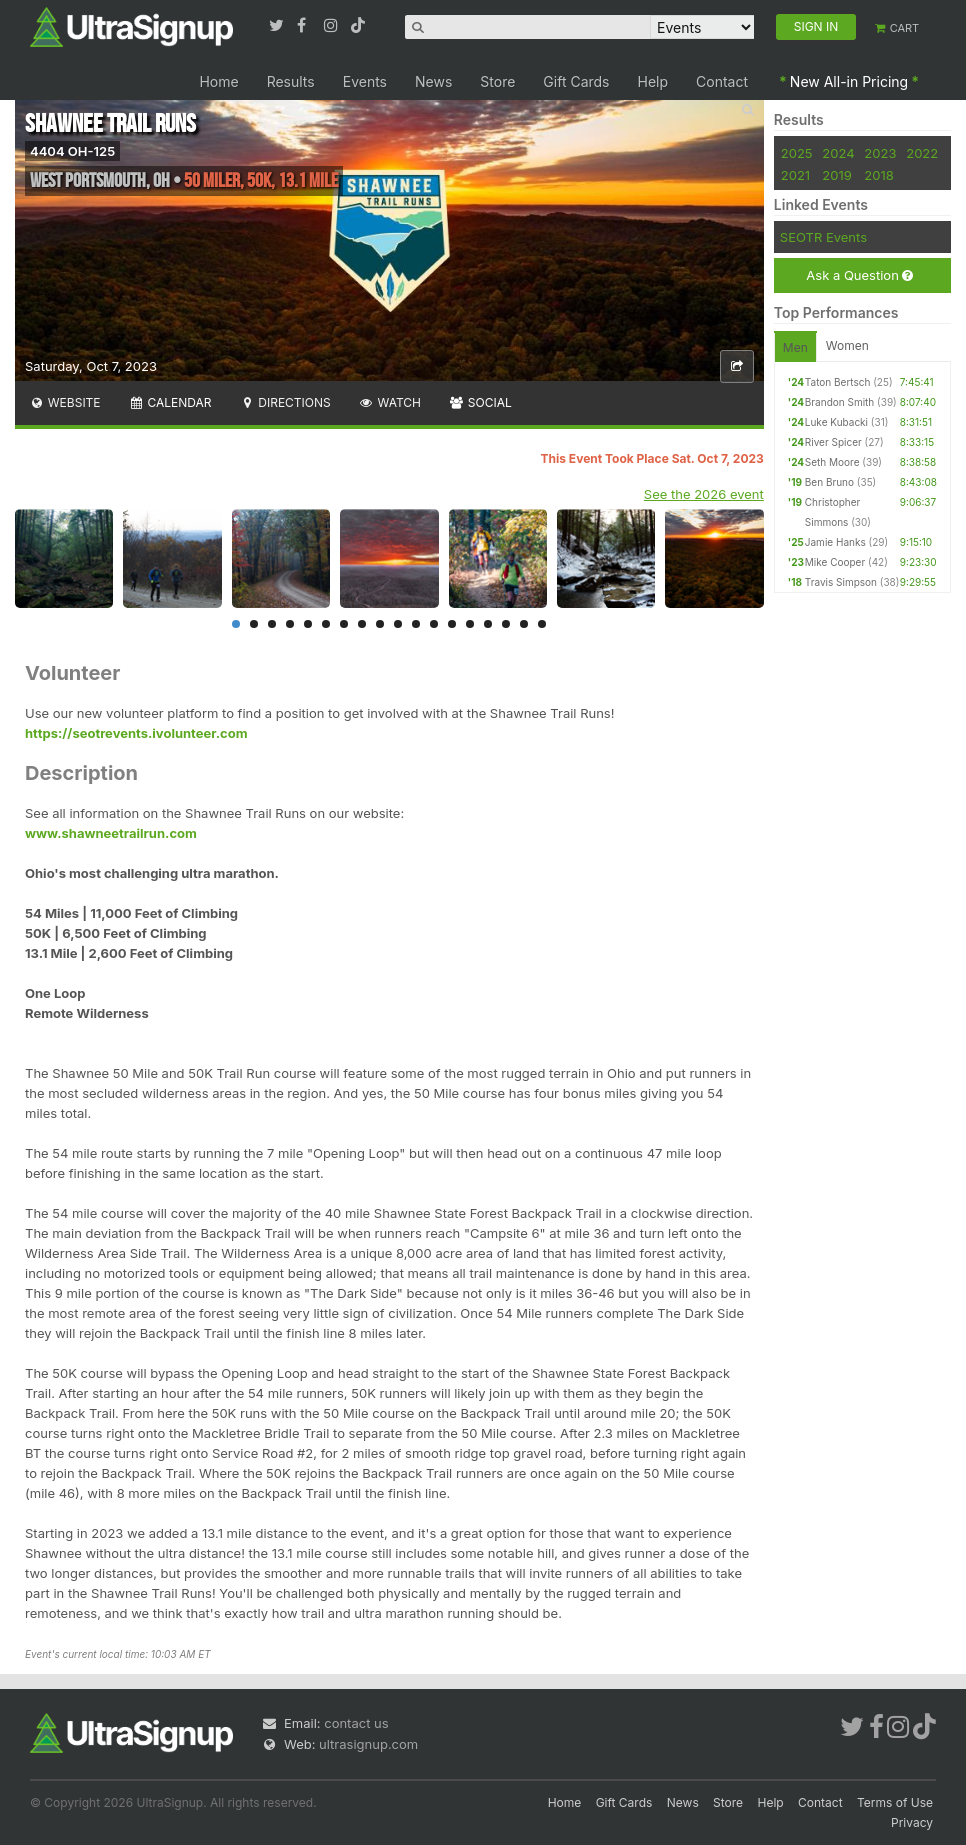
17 (524, 624)
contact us (356, 1723)
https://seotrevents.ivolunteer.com (136, 733)
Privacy (912, 1822)
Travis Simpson (841, 582)
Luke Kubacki (836, 422)
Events (365, 81)
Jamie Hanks (835, 542)
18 (542, 624)
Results (291, 81)
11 (416, 624)
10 (398, 624)
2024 (838, 153)
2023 (880, 153)
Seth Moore (832, 462)
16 (506, 624)
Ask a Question (859, 275)
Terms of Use (895, 1802)
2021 (795, 175)
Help (653, 81)
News (433, 81)
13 (452, 624)
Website (65, 402)
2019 (836, 175)
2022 (922, 153)
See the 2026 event (704, 494)
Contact (722, 81)
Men (795, 347)
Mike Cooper (835, 562)
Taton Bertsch (838, 382)
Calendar (170, 402)
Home (218, 81)
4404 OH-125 (72, 151)
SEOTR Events (823, 237)
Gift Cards (576, 81)
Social (480, 402)
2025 (797, 153)
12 (434, 624)
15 (488, 624)
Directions (284, 402)
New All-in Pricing (849, 81)
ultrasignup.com (368, 1744)
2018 (878, 175)
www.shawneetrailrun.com (111, 833)
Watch (390, 402)
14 (470, 624)
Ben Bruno (829, 482)
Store (497, 81)
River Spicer (833, 442)
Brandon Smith (839, 402)
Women (847, 345)
